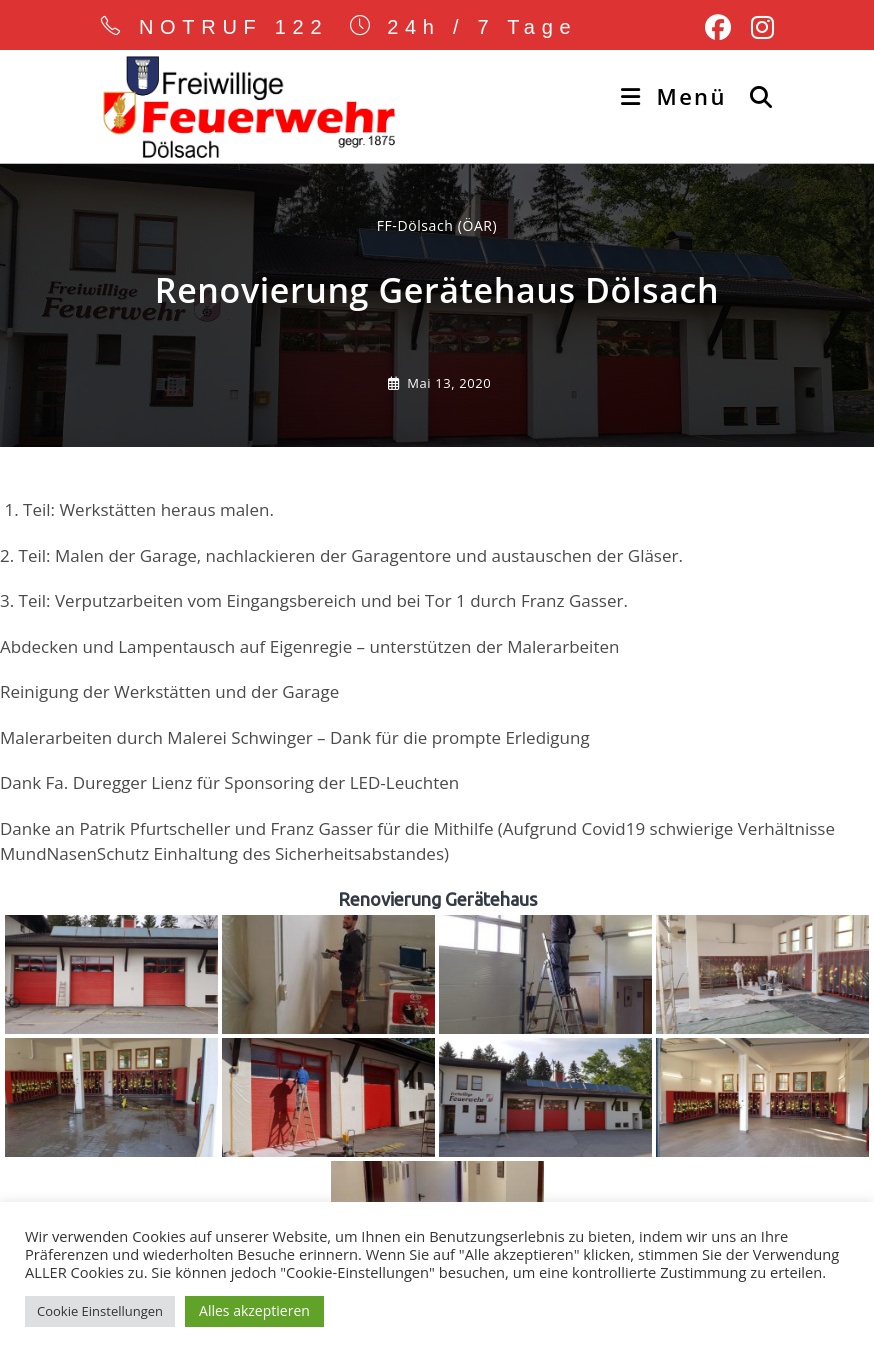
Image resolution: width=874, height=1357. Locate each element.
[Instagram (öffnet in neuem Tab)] (757, 28)
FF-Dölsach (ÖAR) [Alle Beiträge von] (437, 225)
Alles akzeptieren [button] (254, 1310)
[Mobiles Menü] (677, 96)
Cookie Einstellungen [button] (100, 1311)
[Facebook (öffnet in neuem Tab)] (718, 28)
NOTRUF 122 (234, 27)
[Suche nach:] (754, 96)
